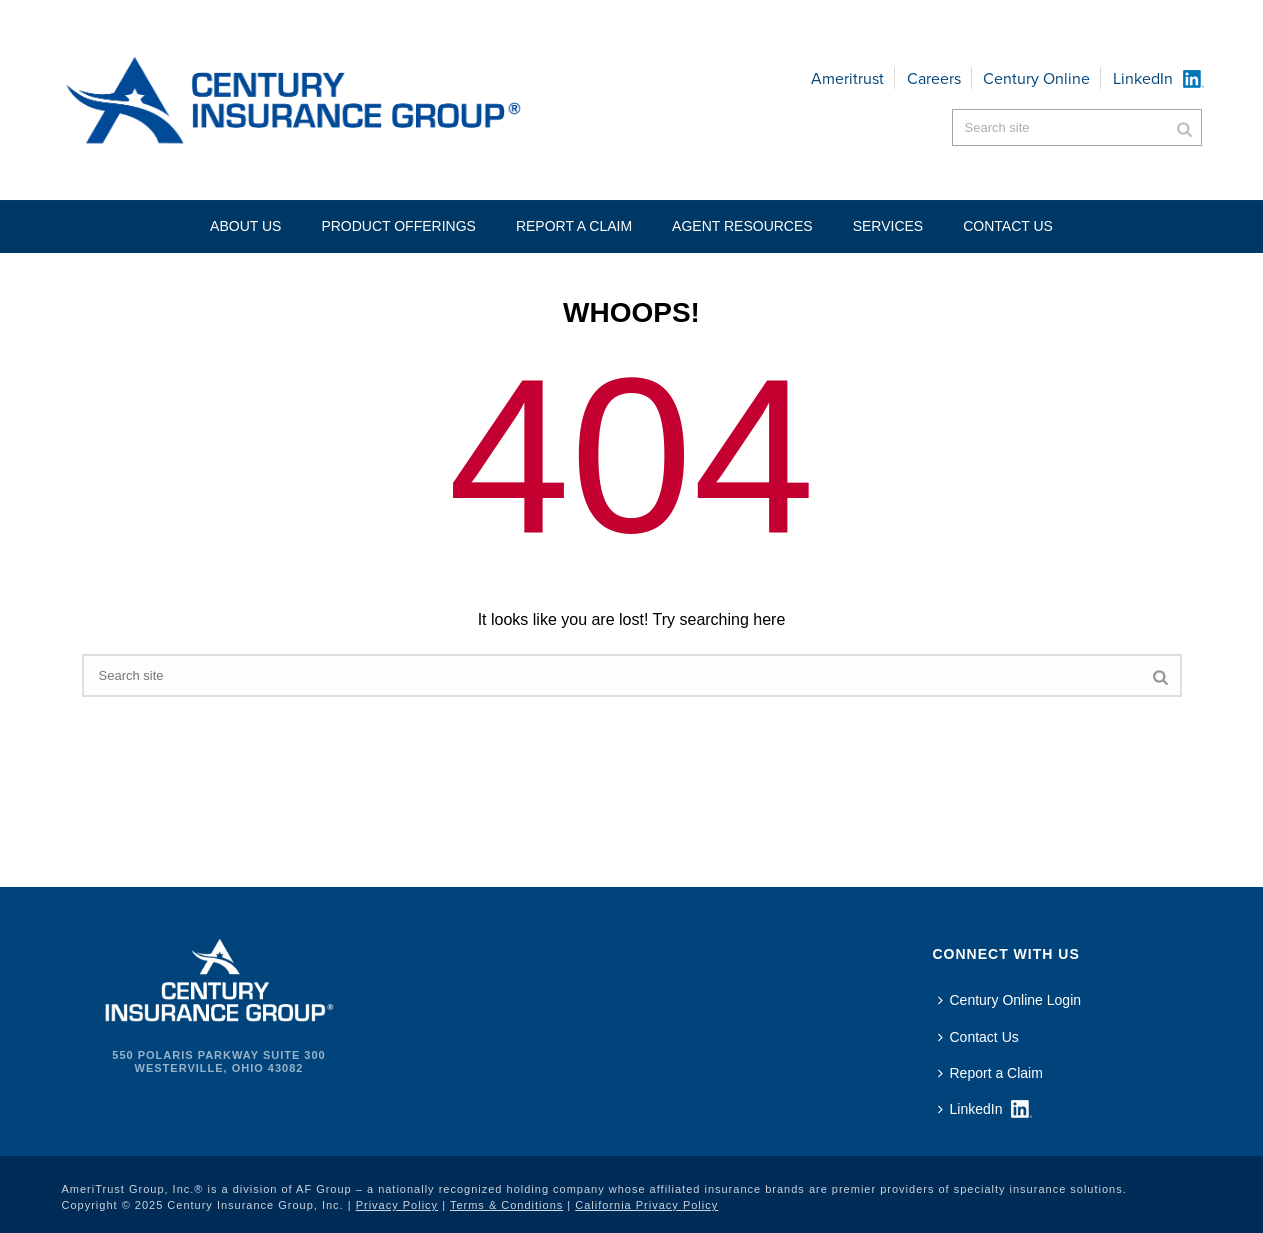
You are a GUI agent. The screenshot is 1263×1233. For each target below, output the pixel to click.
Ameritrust (847, 78)
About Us (245, 226)
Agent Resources (742, 226)
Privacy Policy (397, 1205)
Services (888, 226)
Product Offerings (398, 226)
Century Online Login (1010, 1000)
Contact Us (978, 1037)
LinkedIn (1143, 78)
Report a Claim (574, 226)
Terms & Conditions (506, 1205)
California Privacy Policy (646, 1205)
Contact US (1008, 226)
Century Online (1036, 78)
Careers (934, 78)
